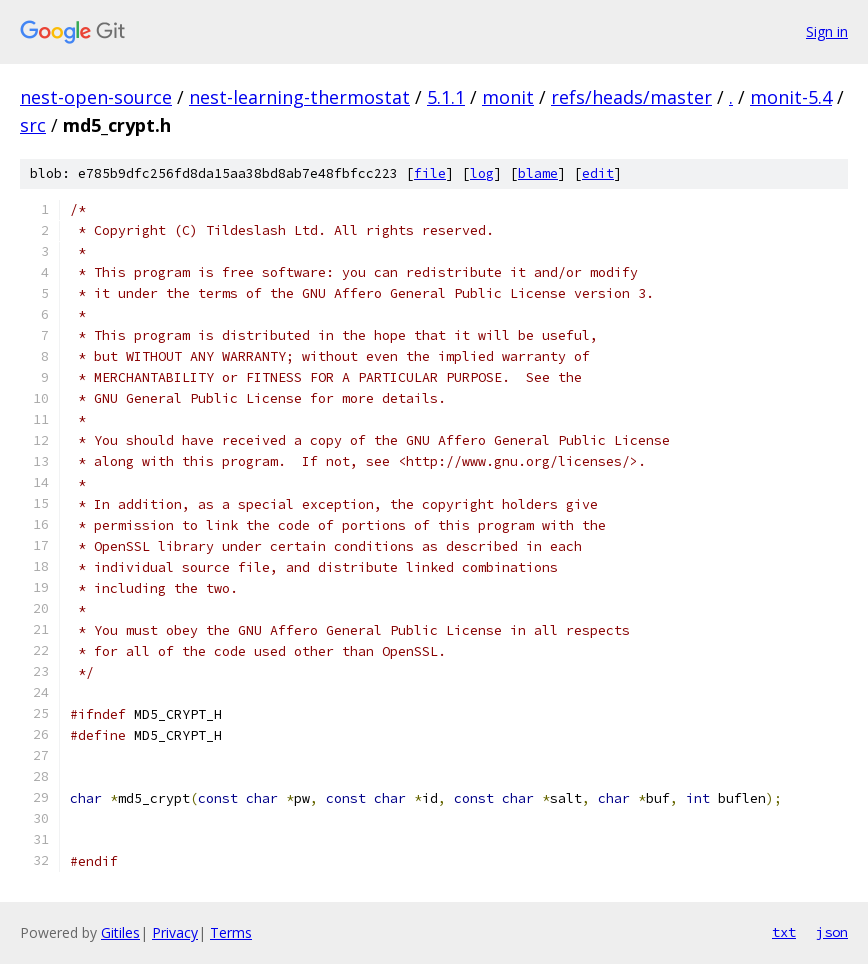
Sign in (827, 31)
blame (538, 173)
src (33, 125)
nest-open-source (96, 97)
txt (784, 932)
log (482, 173)
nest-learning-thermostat (299, 97)
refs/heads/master (631, 97)
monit (508, 97)
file (430, 173)
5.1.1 (446, 97)
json (832, 932)
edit (598, 173)
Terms (231, 932)
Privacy (175, 932)
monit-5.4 (791, 97)
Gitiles (120, 932)
